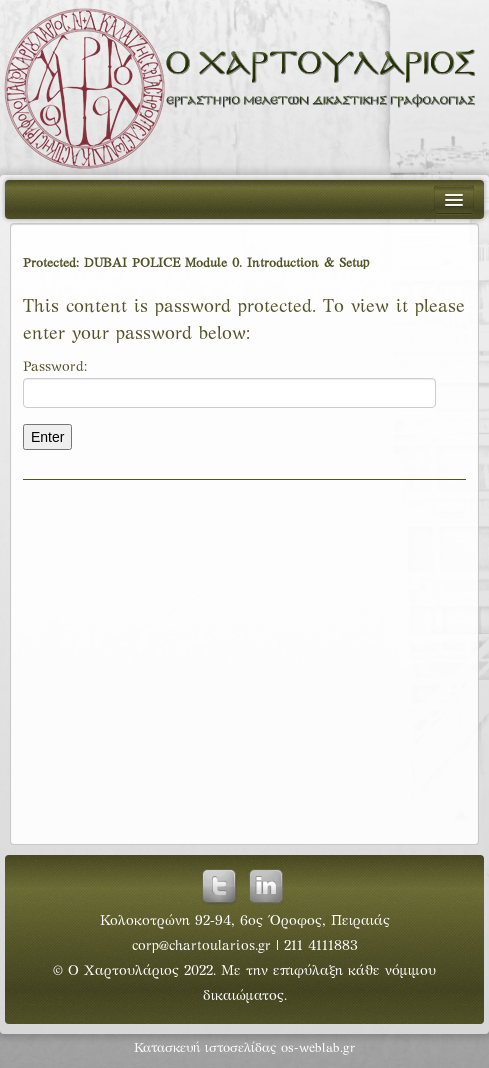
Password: (229, 384)
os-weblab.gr (318, 1049)
